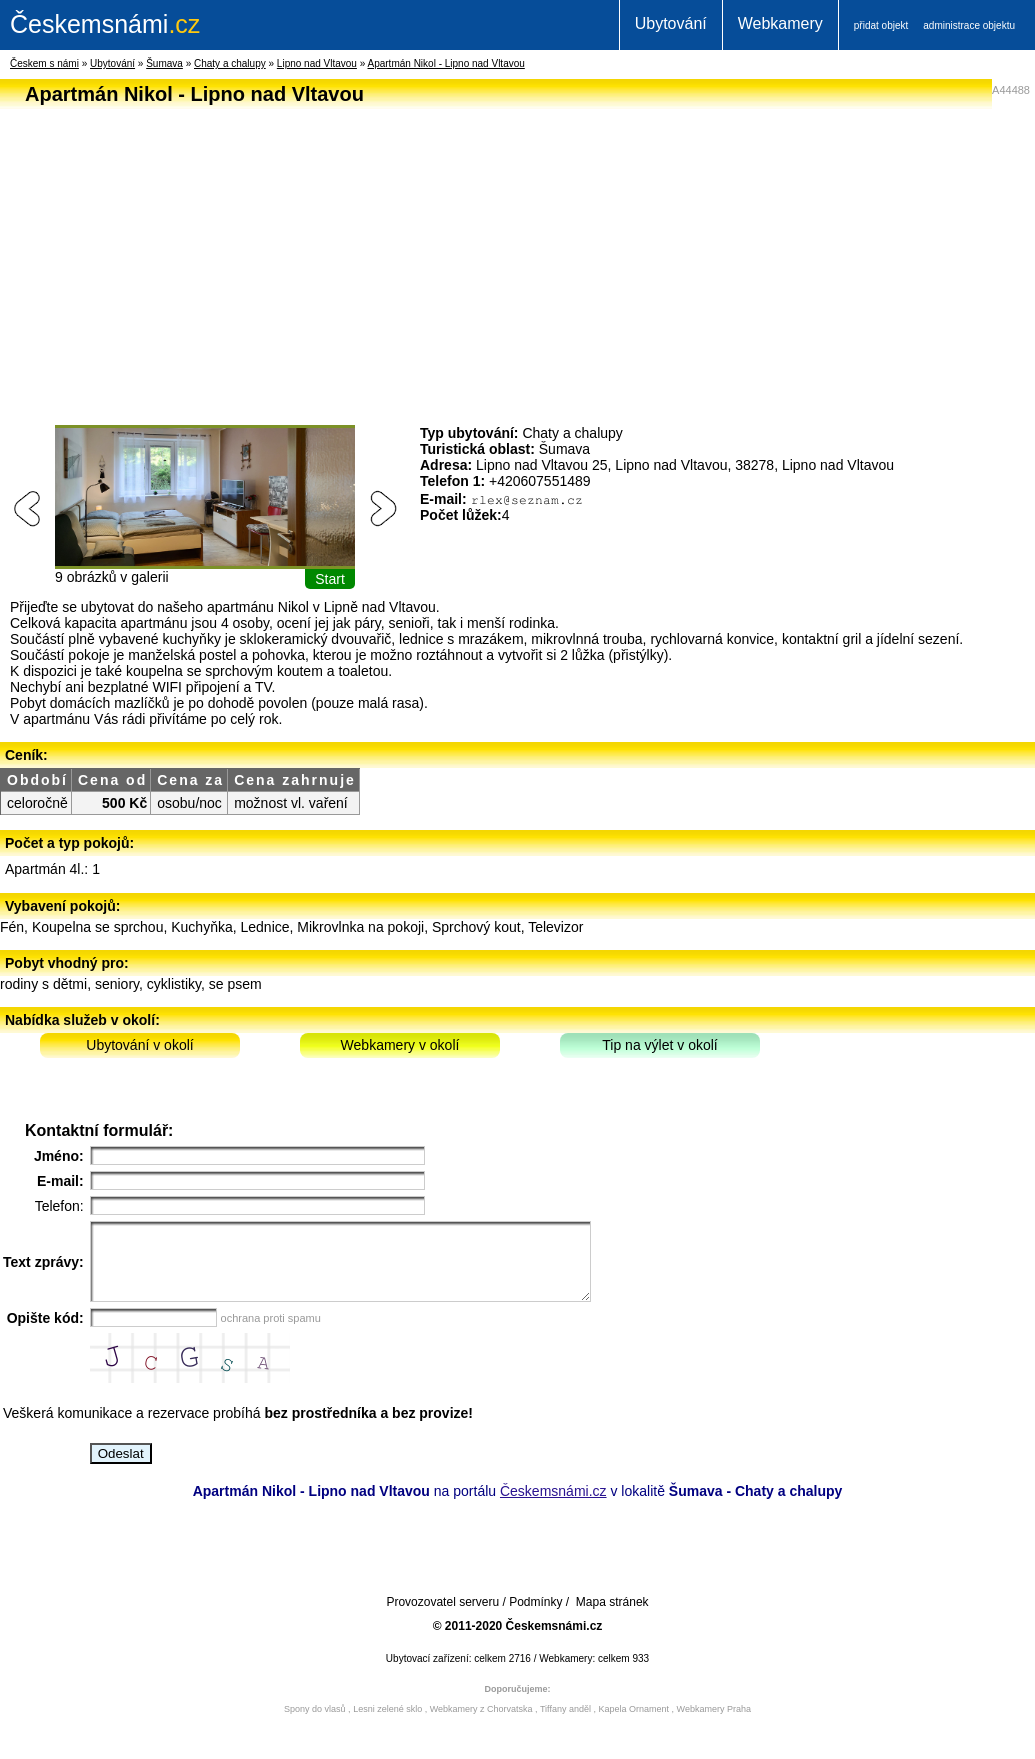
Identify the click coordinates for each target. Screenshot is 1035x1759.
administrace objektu (969, 25)
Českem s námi (44, 63)
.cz (105, 24)
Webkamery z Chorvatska (481, 1724)
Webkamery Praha (714, 1724)
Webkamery (780, 23)
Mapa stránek (612, 1617)
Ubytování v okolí (139, 1045)
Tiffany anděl (565, 1724)
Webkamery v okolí (400, 1045)
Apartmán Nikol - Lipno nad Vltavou (446, 63)
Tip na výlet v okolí (659, 1045)
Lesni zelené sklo (387, 1724)
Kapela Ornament (633, 1724)
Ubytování (671, 23)
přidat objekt (881, 25)
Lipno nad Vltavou (317, 63)
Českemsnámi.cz (553, 1506)
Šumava (164, 63)
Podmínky (535, 1617)
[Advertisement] (512, 254)
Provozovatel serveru (442, 1617)
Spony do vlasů (315, 1724)
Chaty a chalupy (230, 63)
